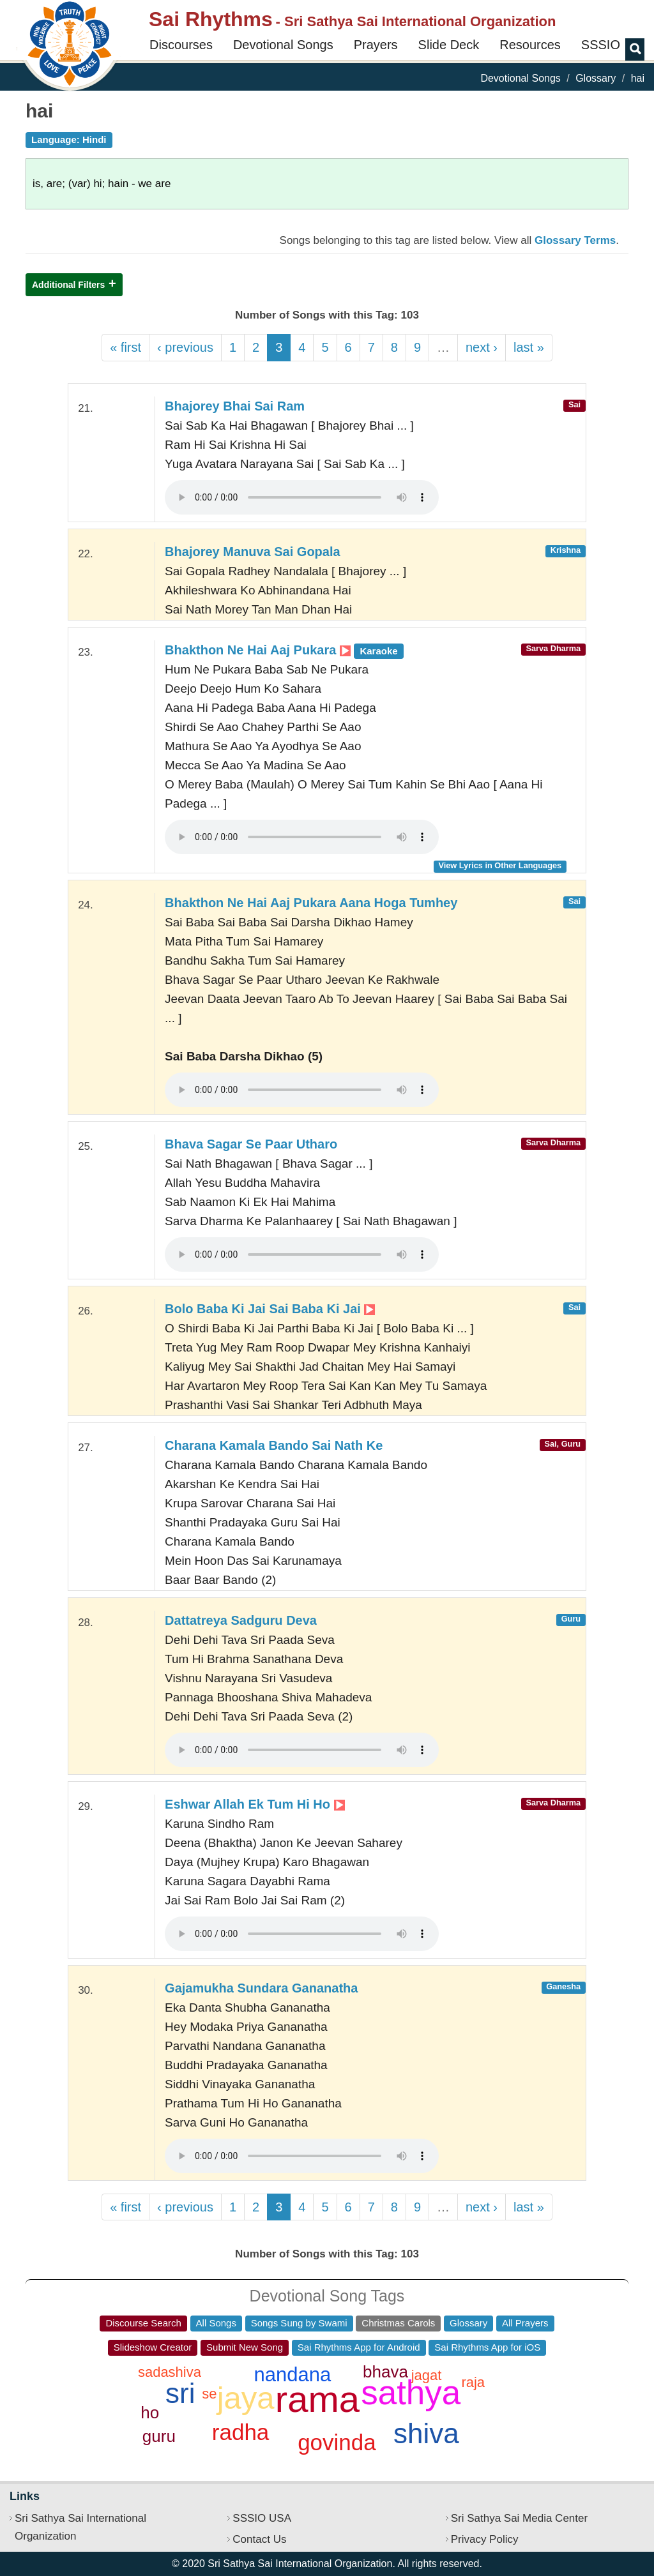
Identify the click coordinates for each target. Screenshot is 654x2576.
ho (150, 2412)
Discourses (181, 45)
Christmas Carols (398, 2322)
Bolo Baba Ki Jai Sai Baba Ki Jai (270, 1309)
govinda (337, 2442)
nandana (292, 2374)
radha (241, 2432)
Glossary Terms (575, 240)
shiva (426, 2433)
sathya (410, 2392)
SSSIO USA (261, 2518)
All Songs (216, 2322)
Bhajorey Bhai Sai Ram (235, 406)
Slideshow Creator (153, 2347)
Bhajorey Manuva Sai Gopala (252, 552)
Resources (530, 45)
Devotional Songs (283, 45)
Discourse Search (143, 2322)
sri (180, 2393)
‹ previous (185, 347)
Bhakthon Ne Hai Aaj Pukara (284, 650)
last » (528, 347)
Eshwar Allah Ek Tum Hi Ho (255, 1804)
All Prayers (525, 2322)
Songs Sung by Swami (299, 2322)
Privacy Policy (485, 2539)
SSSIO (600, 45)
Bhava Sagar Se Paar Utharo (251, 1144)
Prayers (376, 45)
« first (125, 347)
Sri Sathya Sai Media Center (519, 2518)
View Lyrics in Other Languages (499, 865)
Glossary (595, 78)
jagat (426, 2375)
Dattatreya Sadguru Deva (241, 1620)
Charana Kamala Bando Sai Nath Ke (274, 1445)
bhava (385, 2371)
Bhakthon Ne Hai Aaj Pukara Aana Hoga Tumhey (311, 903)
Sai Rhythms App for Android (359, 2347)
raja (473, 2382)
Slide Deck (449, 45)
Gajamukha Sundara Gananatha (261, 1988)
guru (159, 2436)
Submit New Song (244, 2347)
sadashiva (169, 2372)
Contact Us (259, 2539)
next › (482, 347)
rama (317, 2399)
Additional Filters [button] (68, 285)
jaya (246, 2398)
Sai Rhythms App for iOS (487, 2347)
